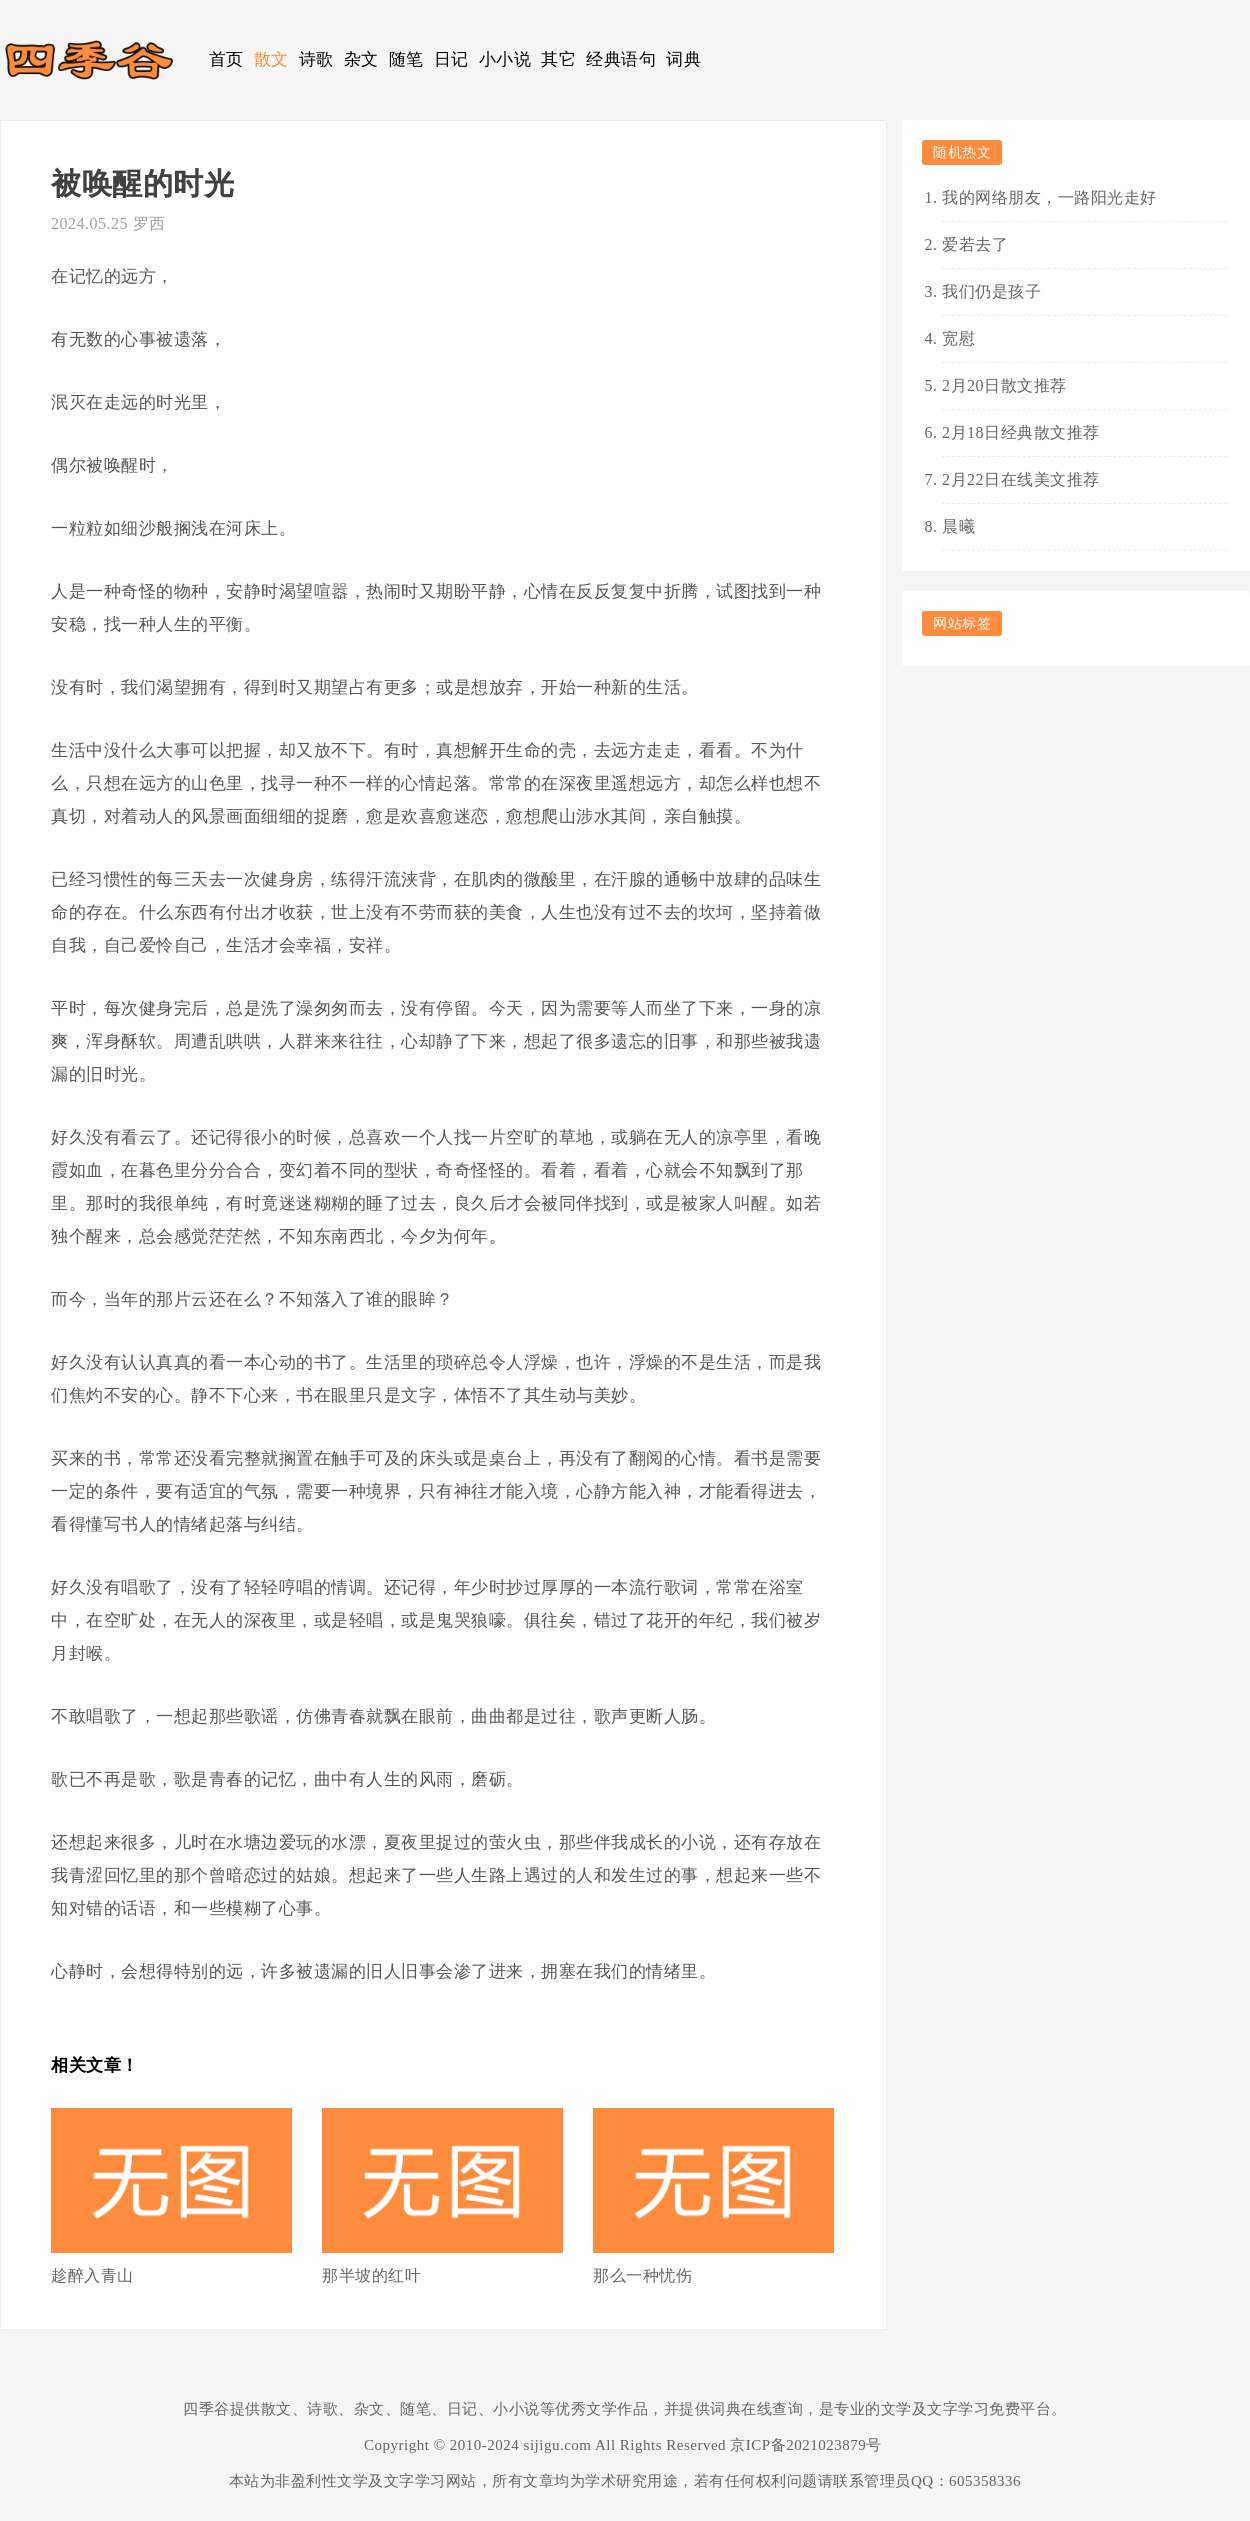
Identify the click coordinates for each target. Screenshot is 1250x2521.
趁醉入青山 (92, 2275)
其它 (558, 59)
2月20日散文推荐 (1004, 385)
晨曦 (958, 526)
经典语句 (621, 59)
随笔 (406, 59)
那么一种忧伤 (642, 2275)
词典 (683, 59)
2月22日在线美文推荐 (1021, 479)
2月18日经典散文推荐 (1021, 432)
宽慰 (958, 338)
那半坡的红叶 (371, 2275)
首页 (226, 59)
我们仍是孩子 (991, 291)
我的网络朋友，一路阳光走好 (1049, 197)
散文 (271, 59)
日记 (451, 59)
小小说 (505, 59)
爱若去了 (975, 244)
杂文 (361, 59)
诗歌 (316, 59)
